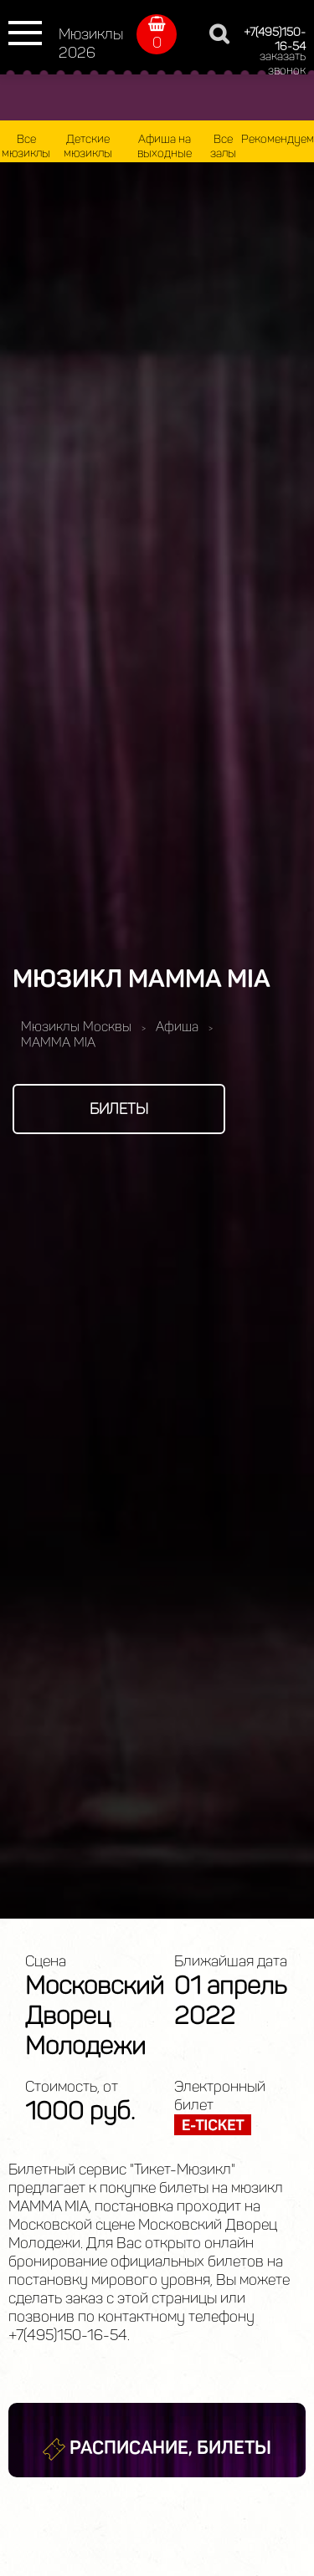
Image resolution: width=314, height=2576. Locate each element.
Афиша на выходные (164, 146)
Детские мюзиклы (88, 146)
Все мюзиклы (26, 146)
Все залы (223, 146)
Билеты (119, 1109)
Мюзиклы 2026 (91, 43)
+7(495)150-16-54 (275, 39)
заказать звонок (283, 63)
